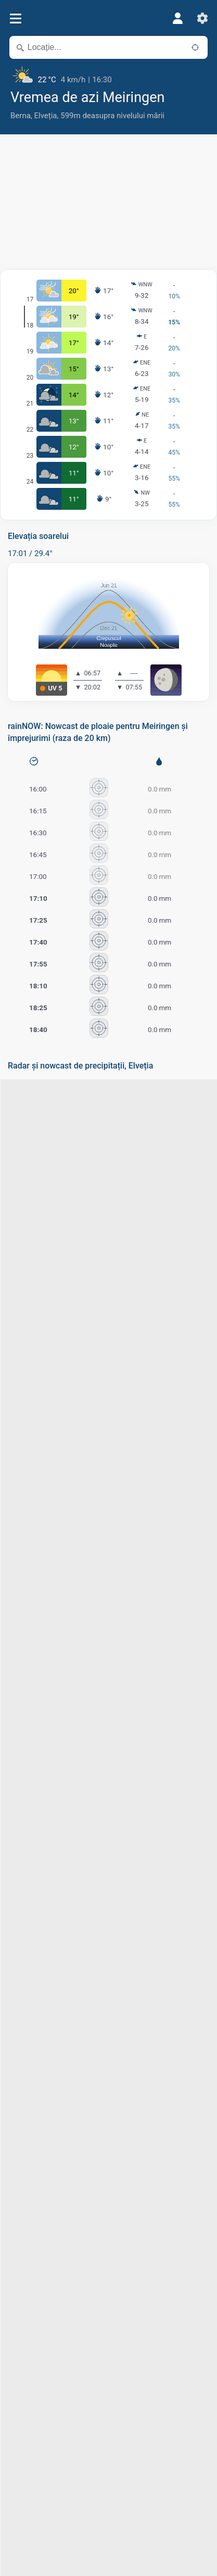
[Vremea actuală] (108, 75)
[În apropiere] (195, 47)
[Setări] (202, 18)
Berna (20, 115)
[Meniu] (15, 18)
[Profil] (177, 18)
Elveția (45, 115)
